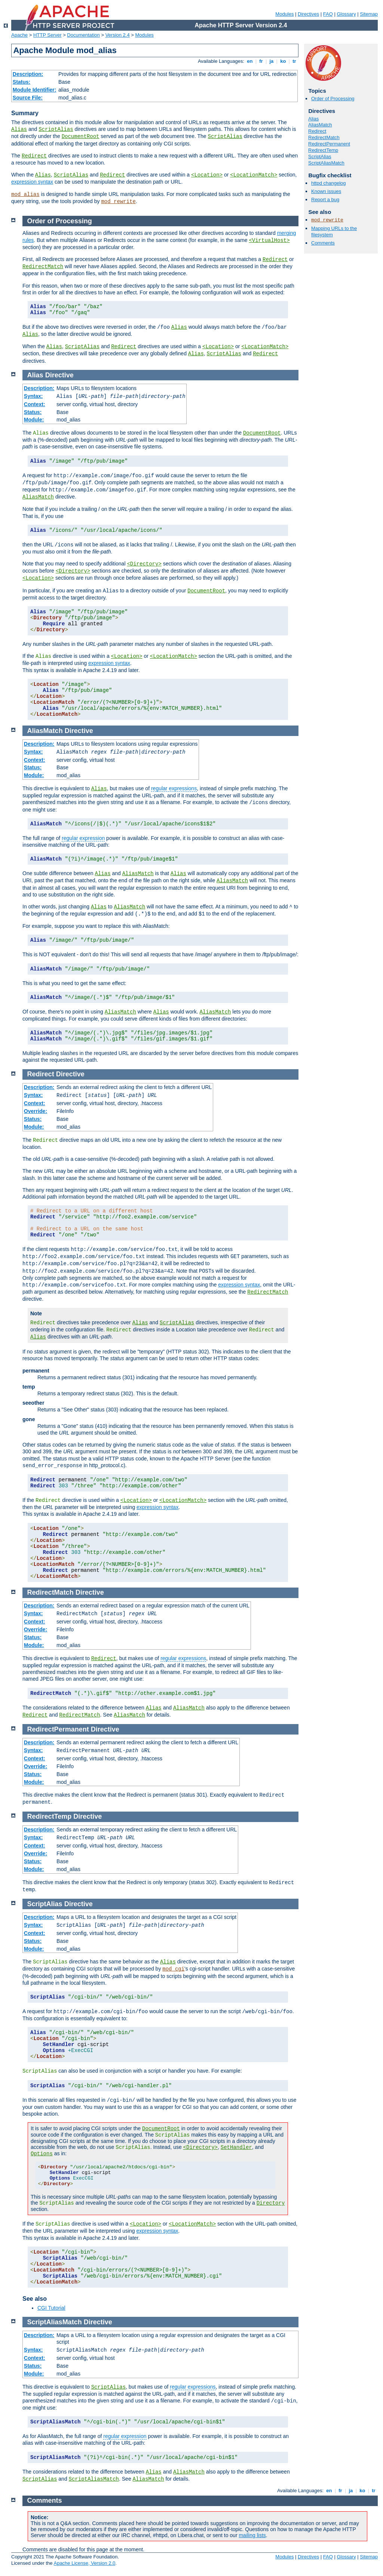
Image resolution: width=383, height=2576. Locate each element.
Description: (28, 74)
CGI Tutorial (51, 2308)
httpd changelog (328, 183)
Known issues (326, 191)
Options (42, 2154)
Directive (59, 375)
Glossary (346, 14)
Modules (284, 14)
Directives (308, 14)
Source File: (28, 98)
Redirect (34, 156)
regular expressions (174, 788)
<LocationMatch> (253, 175)
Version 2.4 (117, 35)
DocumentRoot (80, 136)
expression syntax (32, 182)
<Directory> (144, 564)
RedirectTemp (323, 150)
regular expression (83, 838)
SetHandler (236, 2147)
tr (294, 61)
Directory (271, 2203)
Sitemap (369, 14)
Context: (34, 404)
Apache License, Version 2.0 (84, 2563)
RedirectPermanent (329, 144)
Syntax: (33, 396)
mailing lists (252, 2535)
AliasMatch (320, 125)
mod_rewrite (118, 202)
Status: (21, 82)
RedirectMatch (324, 137)
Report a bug (325, 199)
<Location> (207, 175)
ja (271, 61)
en (250, 61)
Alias (19, 129)
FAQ (328, 14)
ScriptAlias (56, 129)
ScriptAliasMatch (326, 163)
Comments (323, 243)
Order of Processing (333, 98)
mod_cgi (173, 1969)
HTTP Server (47, 35)
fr (261, 61)
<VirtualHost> (269, 240)
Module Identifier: (34, 90)
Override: (35, 1111)
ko (283, 61)
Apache (19, 35)
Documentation (83, 35)
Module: (34, 420)
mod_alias (25, 194)
